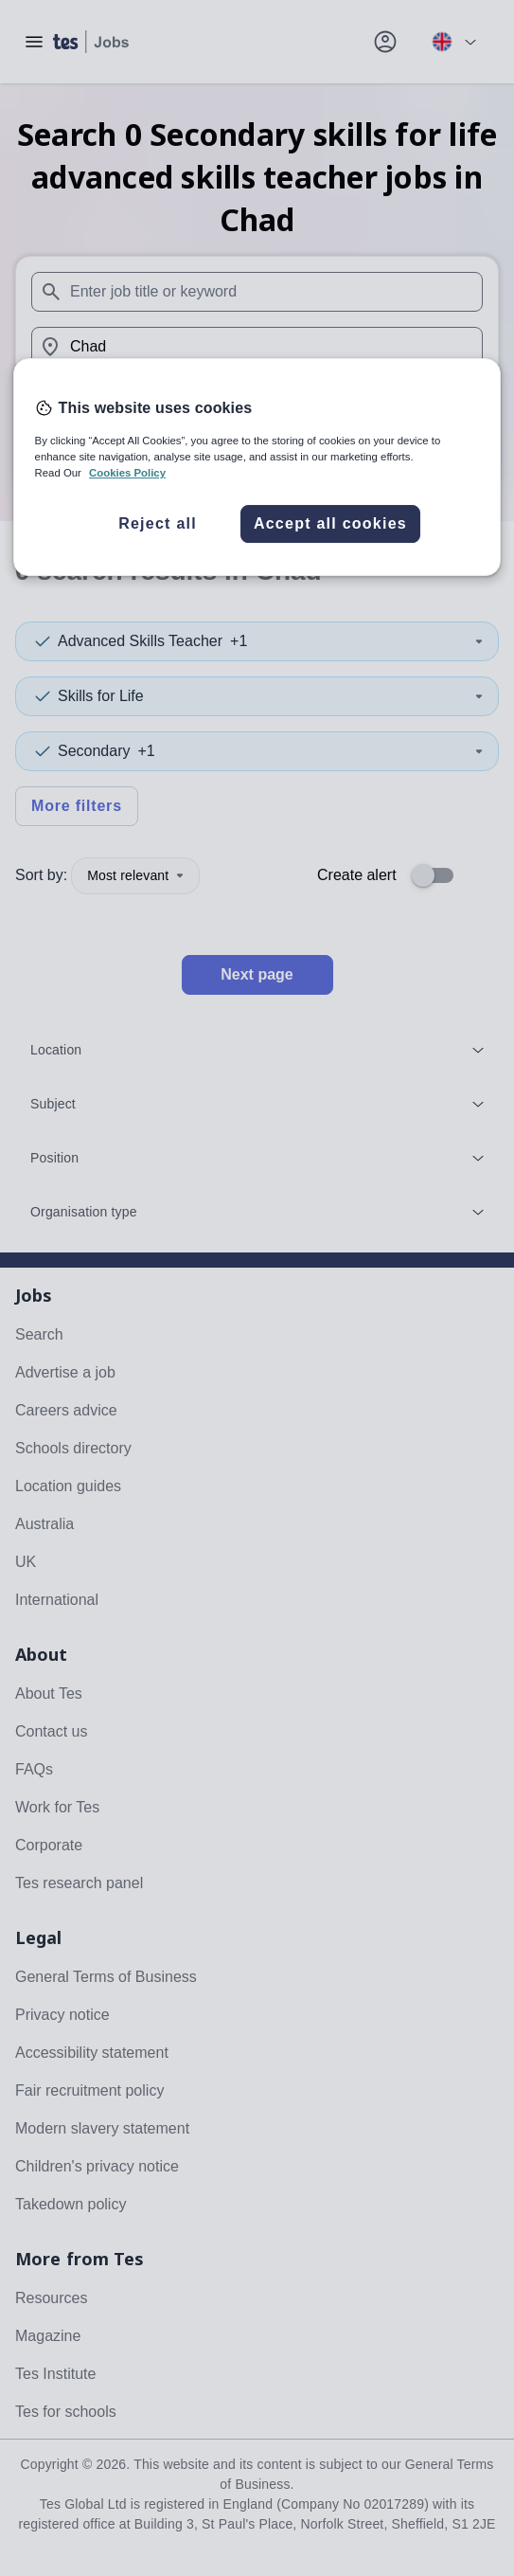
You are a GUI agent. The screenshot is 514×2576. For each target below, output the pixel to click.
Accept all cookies (330, 523)
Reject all (157, 523)
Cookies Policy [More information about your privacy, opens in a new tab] (127, 472)
